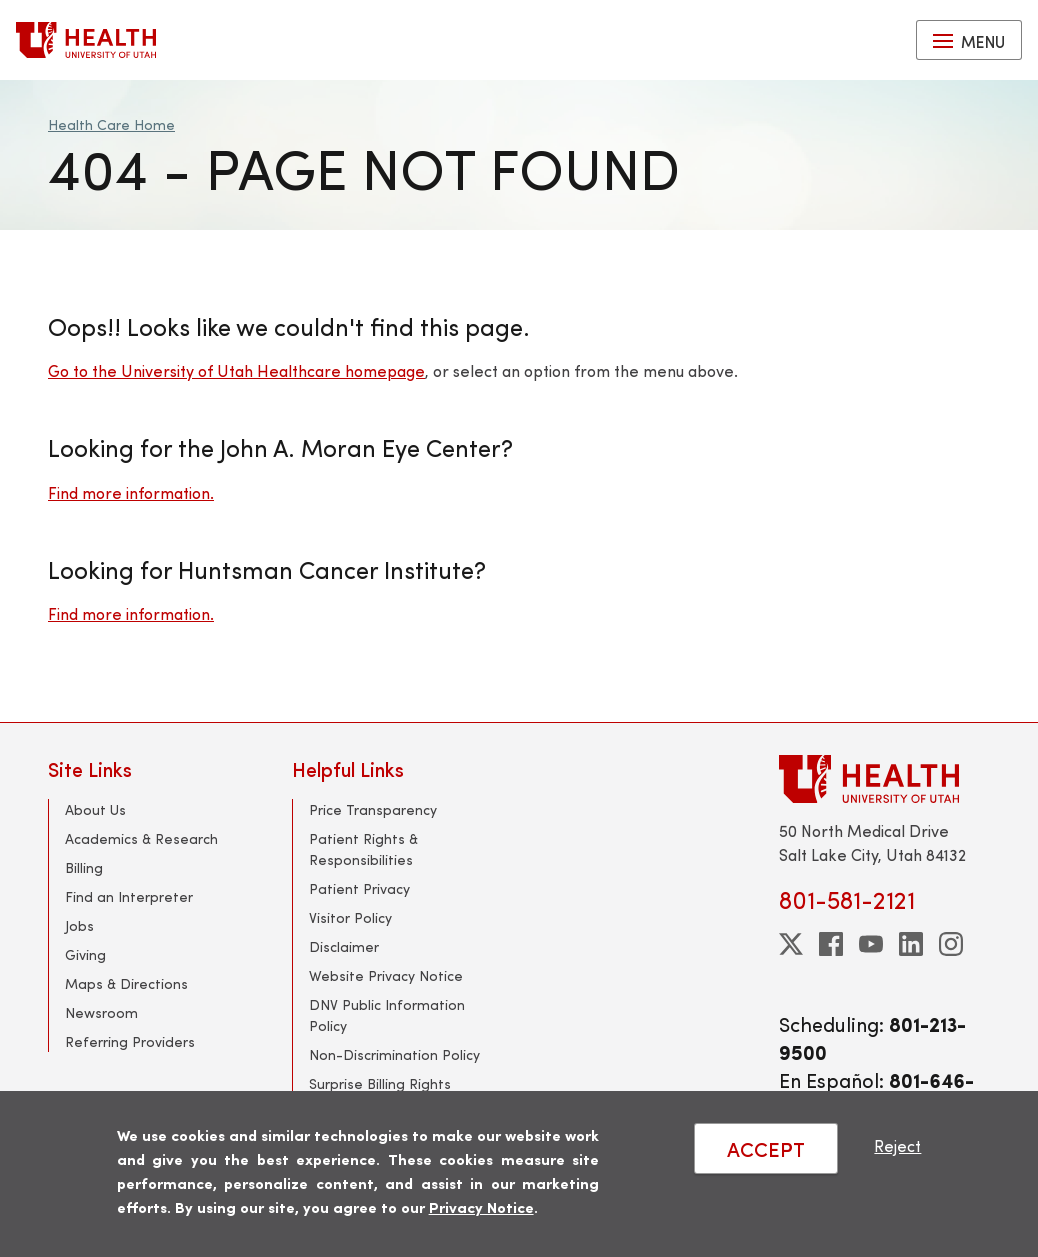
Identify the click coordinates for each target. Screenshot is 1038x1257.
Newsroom (101, 1012)
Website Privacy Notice (386, 975)
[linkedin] (911, 944)
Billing (84, 867)
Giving (85, 954)
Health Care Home (111, 124)
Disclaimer (344, 946)
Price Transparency (373, 809)
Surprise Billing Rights (380, 1083)
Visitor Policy (350, 917)
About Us (95, 809)
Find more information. (131, 492)
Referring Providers (130, 1041)
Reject (897, 1145)
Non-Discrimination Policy (394, 1054)
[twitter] (791, 944)
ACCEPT (766, 1148)
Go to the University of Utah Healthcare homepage (236, 370)
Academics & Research (141, 838)
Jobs (79, 925)
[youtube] (871, 944)
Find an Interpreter (129, 896)
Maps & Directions (126, 983)
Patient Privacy (359, 888)
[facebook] (831, 944)
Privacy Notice (481, 1206)
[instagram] (951, 944)
